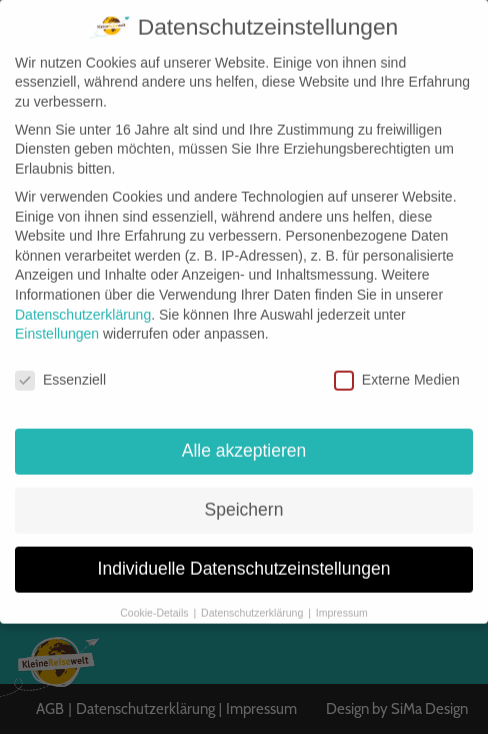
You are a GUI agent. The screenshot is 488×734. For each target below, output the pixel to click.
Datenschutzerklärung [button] (253, 595)
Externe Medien (397, 362)
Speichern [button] (244, 492)
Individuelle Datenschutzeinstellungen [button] (244, 551)
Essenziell (60, 362)
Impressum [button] (342, 595)
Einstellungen (57, 316)
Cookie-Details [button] (155, 595)
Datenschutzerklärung (83, 297)
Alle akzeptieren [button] (244, 433)
